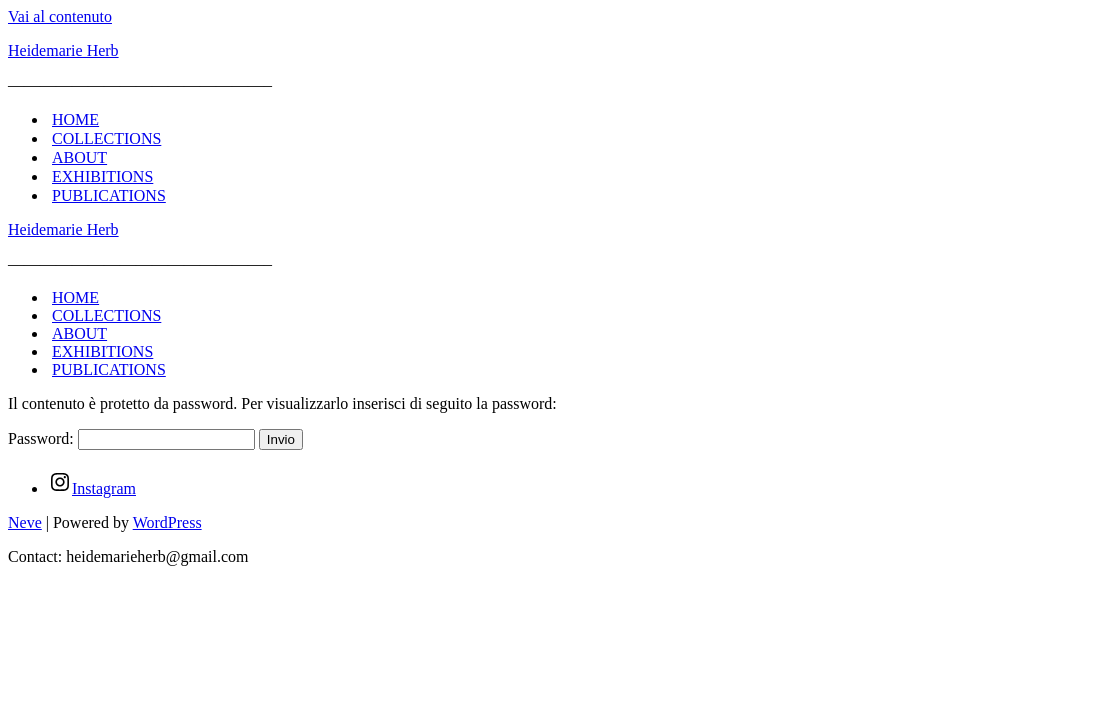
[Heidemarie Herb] (558, 51)
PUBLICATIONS (109, 195)
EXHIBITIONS (102, 176)
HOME (75, 119)
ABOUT (79, 157)
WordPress (167, 522)
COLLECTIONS (106, 138)
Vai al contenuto (60, 16)
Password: (131, 438)
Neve (25, 522)
